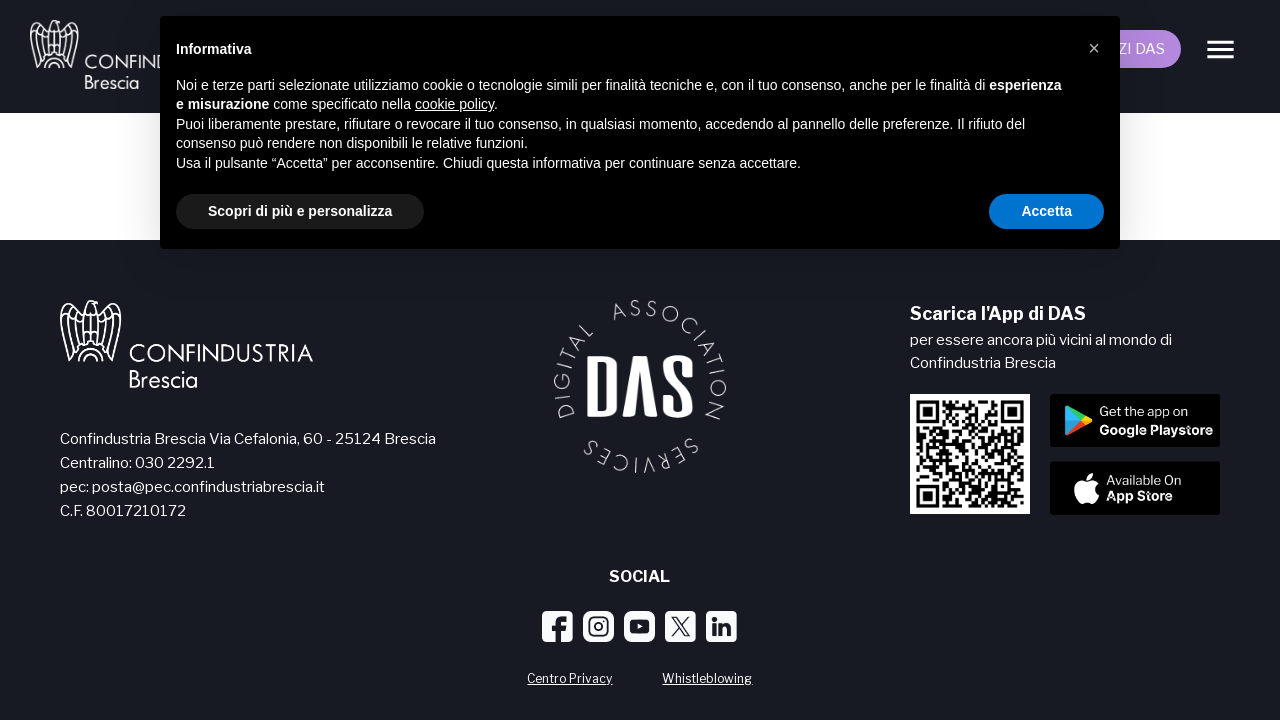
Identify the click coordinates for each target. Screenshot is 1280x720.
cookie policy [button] (454, 104)
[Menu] (1220, 49)
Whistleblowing (707, 678)
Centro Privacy (569, 678)
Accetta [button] (1046, 211)
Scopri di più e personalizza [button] (300, 211)
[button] (1094, 48)
